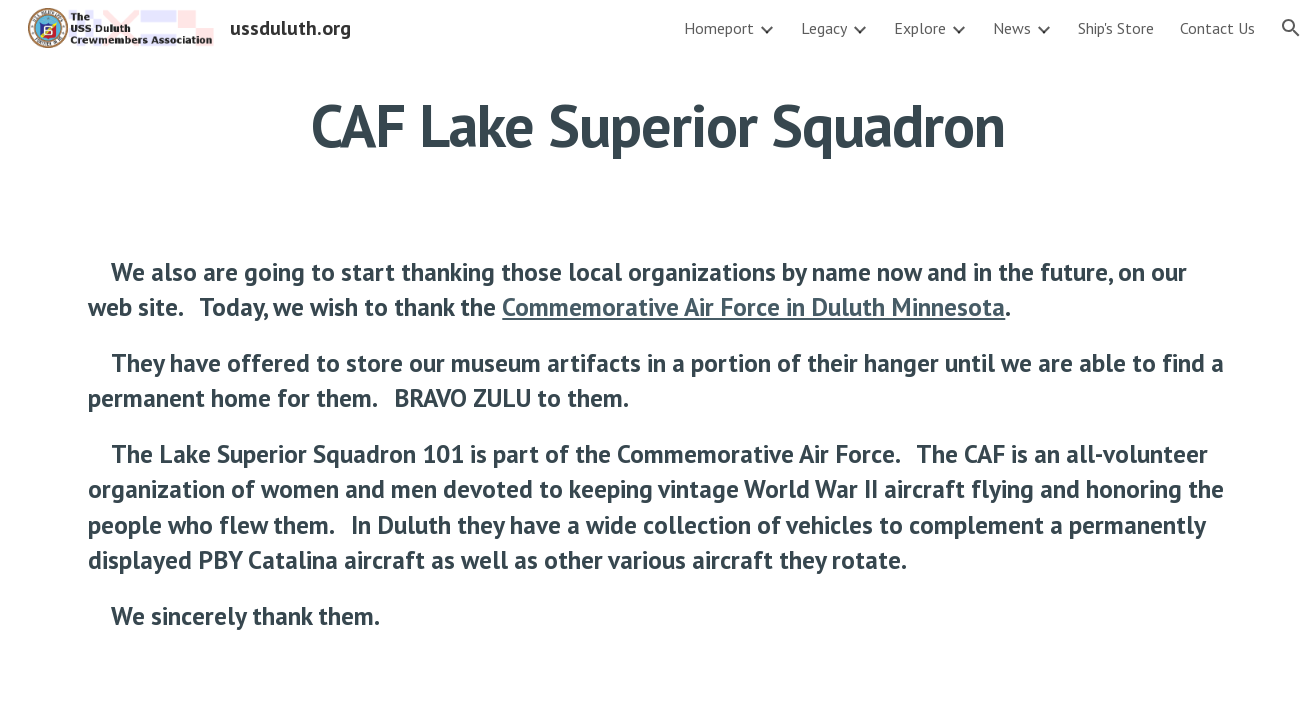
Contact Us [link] (1217, 28)
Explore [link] (920, 28)
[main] (657, 125)
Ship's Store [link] (1116, 28)
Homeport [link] (719, 28)
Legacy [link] (824, 28)
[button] (1291, 28)
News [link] (1012, 28)
